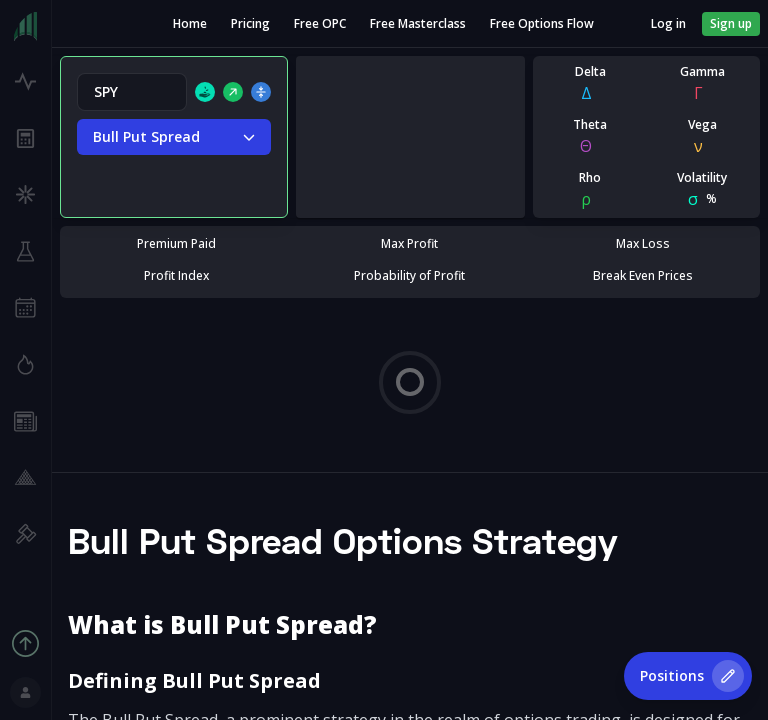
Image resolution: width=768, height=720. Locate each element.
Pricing (250, 24)
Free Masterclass (418, 24)
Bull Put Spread (174, 137)
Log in (668, 24)
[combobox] (132, 92)
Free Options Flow (542, 24)
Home (190, 24)
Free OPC (320, 24)
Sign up (731, 23)
